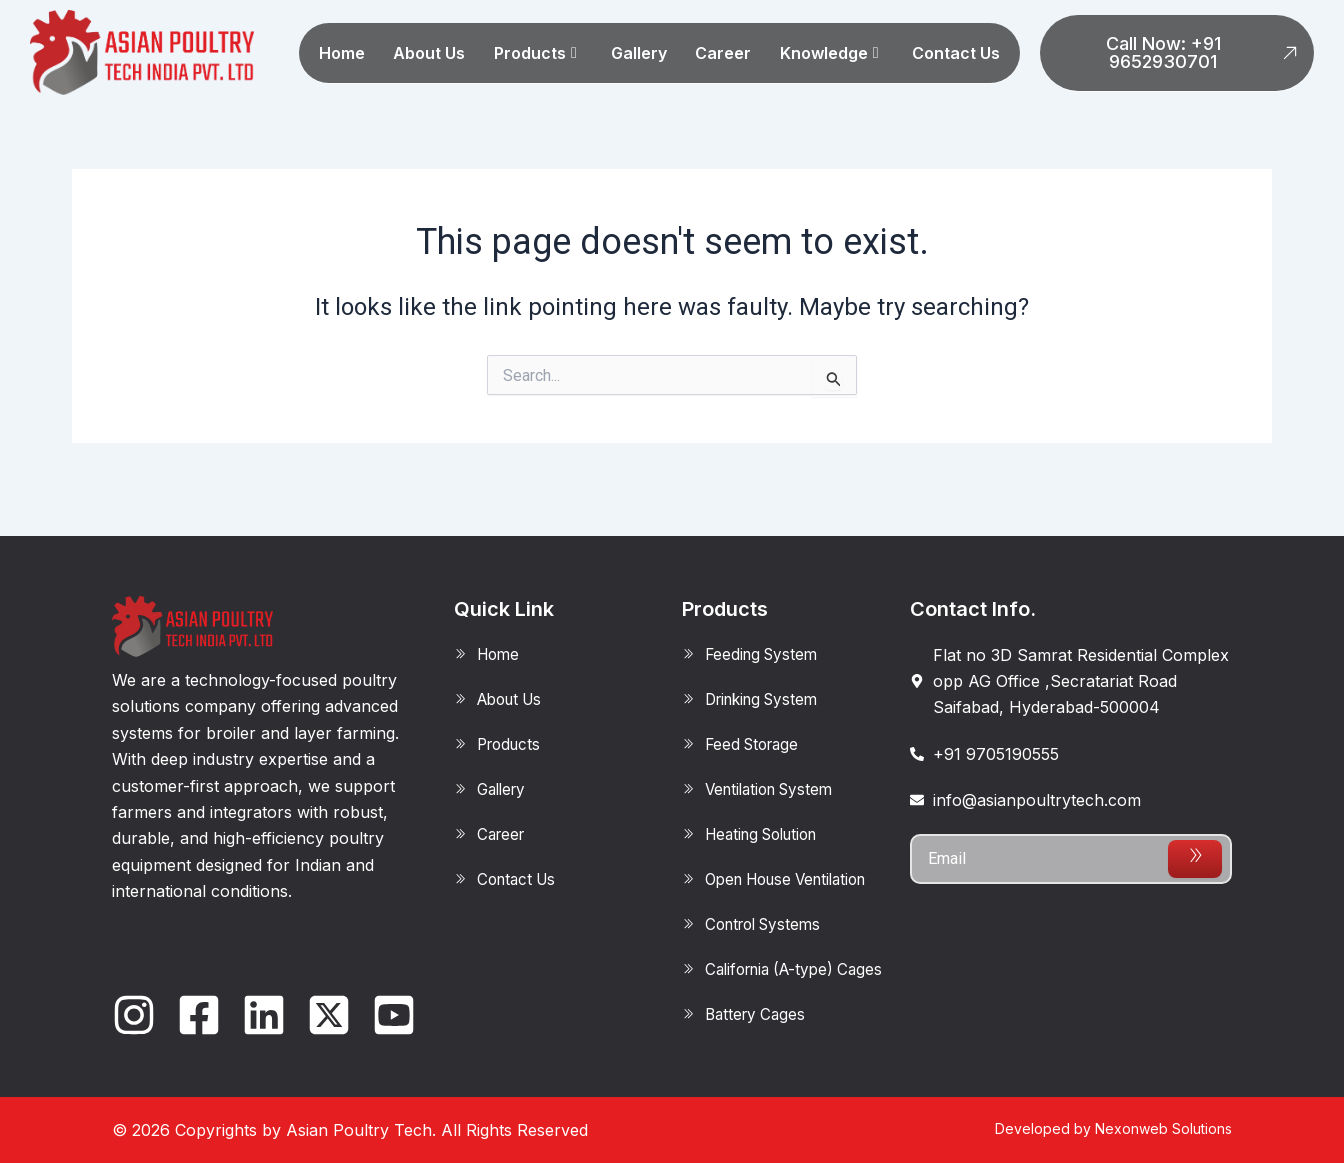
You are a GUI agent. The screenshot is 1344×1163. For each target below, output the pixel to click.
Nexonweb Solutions (1163, 1128)
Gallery (639, 53)
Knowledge (829, 53)
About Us (429, 53)
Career (723, 53)
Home (342, 53)
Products (535, 53)
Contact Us (956, 53)
